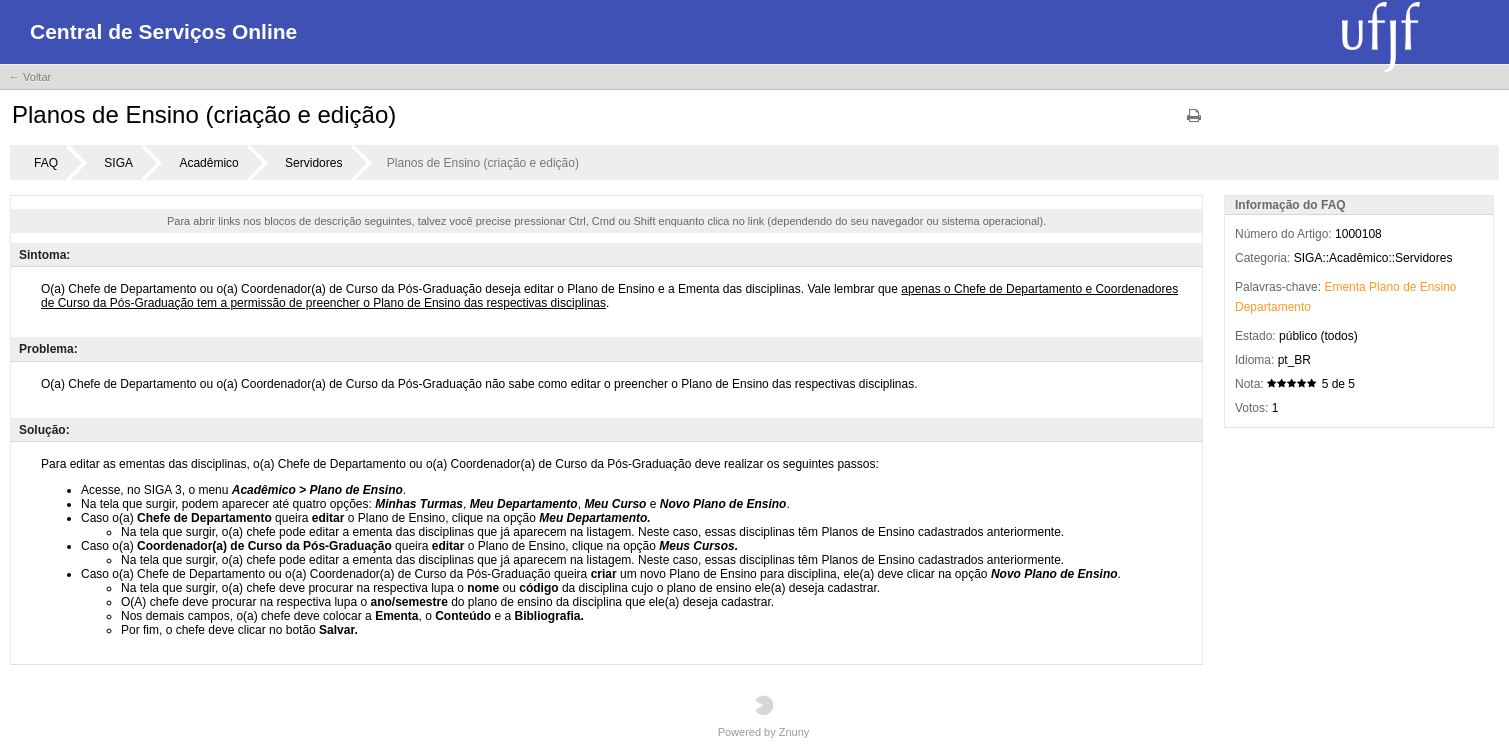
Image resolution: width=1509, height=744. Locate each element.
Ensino (1438, 287)
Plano (1384, 287)
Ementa (1344, 287)
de (1409, 287)
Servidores (313, 163)
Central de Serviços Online (163, 31)
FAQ (46, 163)
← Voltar (30, 77)
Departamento (1273, 307)
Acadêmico (208, 163)
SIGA (118, 163)
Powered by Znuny (764, 716)
